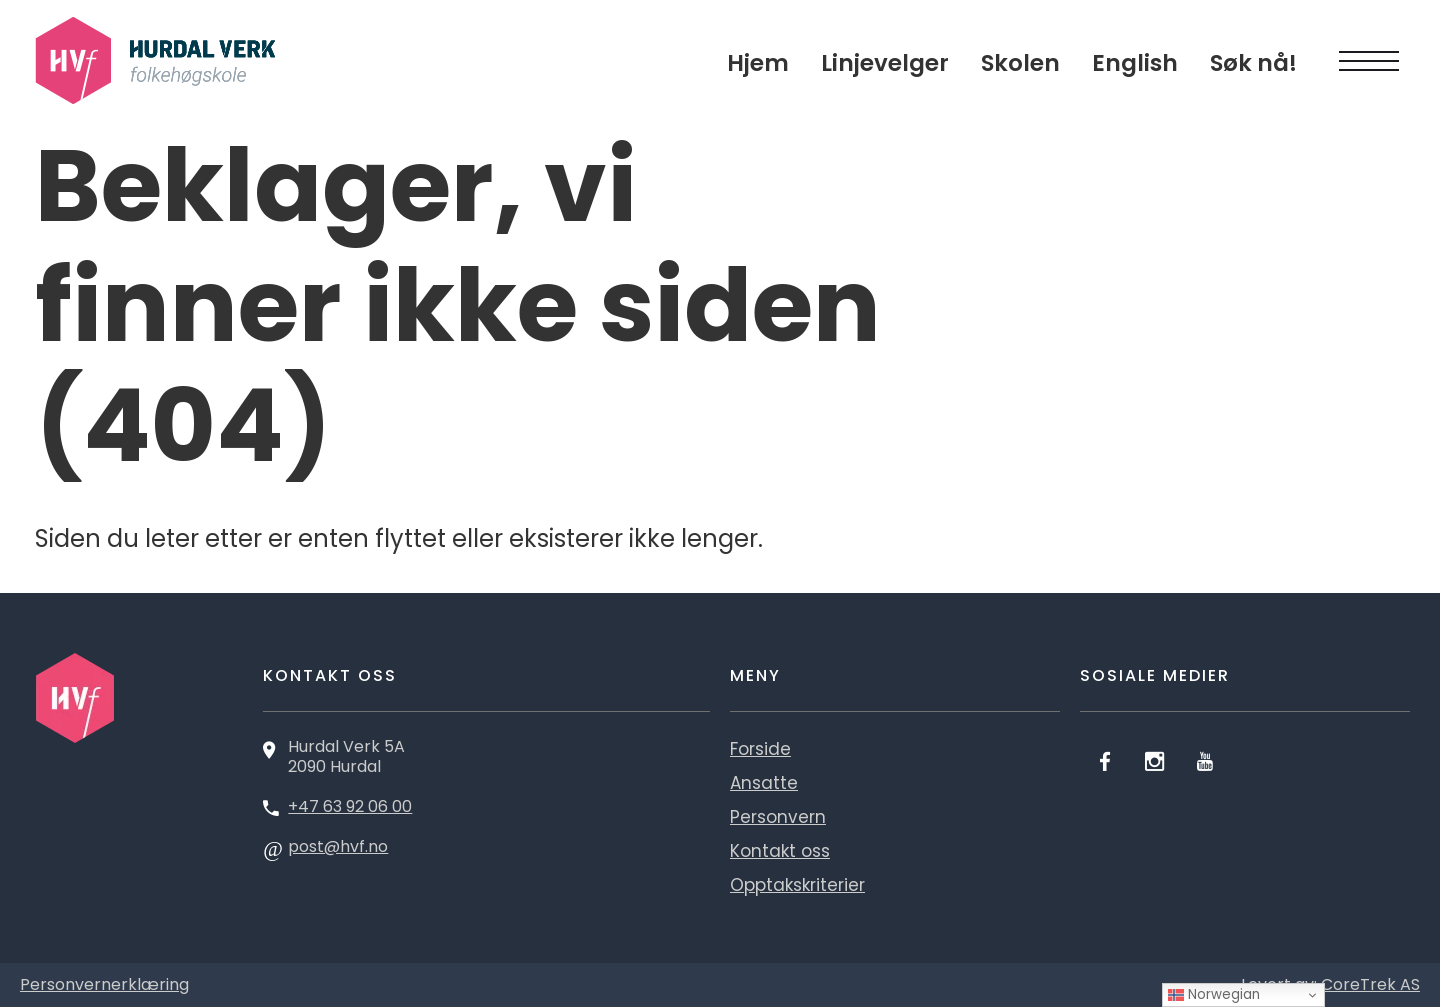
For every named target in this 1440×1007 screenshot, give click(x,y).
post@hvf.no (338, 846)
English (1135, 63)
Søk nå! (1253, 63)
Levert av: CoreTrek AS (1330, 984)
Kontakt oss (780, 851)
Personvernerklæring (104, 984)
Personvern (778, 817)
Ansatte (764, 783)
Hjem (758, 63)
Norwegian (1214, 994)
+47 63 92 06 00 (350, 806)
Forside (760, 749)
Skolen (1020, 63)
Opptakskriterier (797, 885)
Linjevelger (885, 63)
